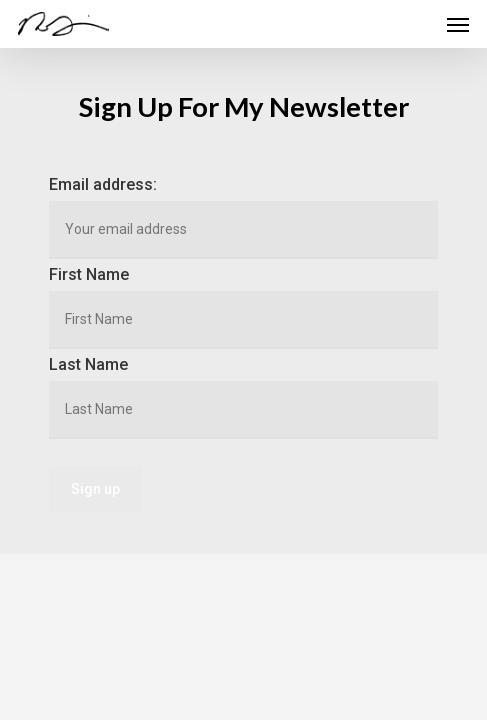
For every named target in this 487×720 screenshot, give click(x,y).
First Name (89, 274)
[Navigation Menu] (458, 24)
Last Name (88, 364)
